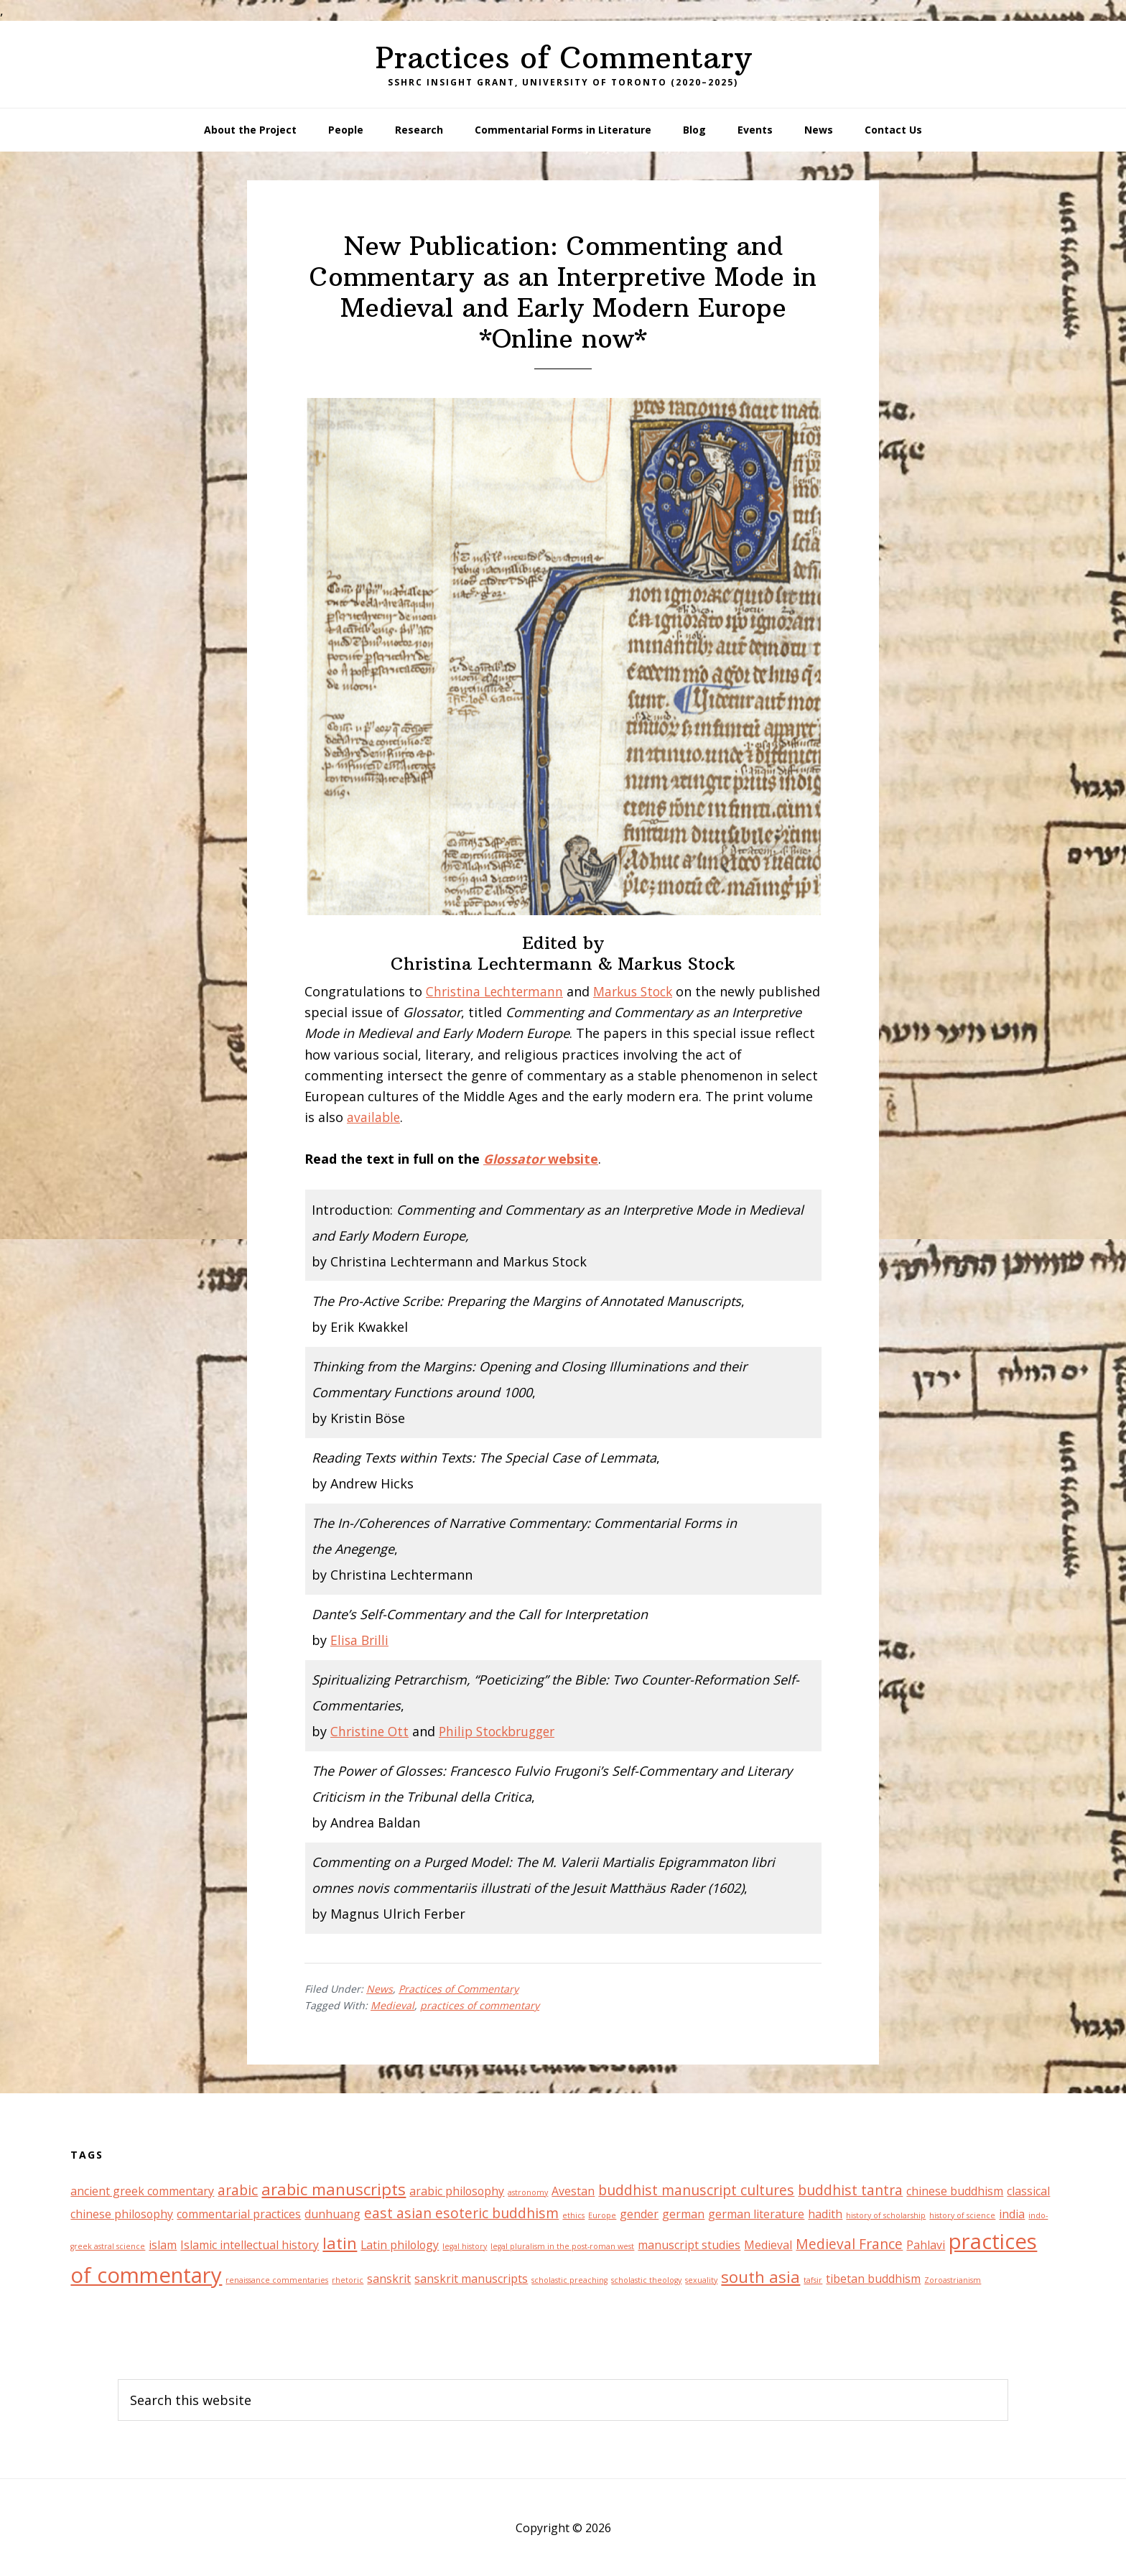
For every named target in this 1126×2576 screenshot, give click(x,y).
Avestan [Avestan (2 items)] (573, 2191)
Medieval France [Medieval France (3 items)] (849, 2243)
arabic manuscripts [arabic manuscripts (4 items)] (333, 2189)
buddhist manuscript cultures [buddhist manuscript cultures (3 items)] (696, 2190)
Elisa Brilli (360, 1640)
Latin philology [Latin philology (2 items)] (399, 2244)
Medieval (392, 2005)
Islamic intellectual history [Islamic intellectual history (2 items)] (249, 2244)
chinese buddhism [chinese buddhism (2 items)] (954, 2191)
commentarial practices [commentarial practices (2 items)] (239, 2214)
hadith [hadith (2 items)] (825, 2214)
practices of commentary (479, 2005)
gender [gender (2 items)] (639, 2214)
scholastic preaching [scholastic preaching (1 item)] (569, 2280)
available (374, 1117)
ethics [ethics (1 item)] (573, 2215)
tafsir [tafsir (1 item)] (813, 2280)
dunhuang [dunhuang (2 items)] (332, 2214)
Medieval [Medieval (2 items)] (768, 2244)
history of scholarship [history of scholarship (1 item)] (886, 2215)
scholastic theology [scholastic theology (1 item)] (646, 2280)
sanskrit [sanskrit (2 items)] (389, 2279)
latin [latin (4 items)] (339, 2242)
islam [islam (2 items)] (163, 2244)
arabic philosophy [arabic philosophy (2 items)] (456, 2191)
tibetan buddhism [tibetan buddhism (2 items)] (873, 2279)
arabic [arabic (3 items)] (238, 2190)
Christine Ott (370, 1731)
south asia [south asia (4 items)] (760, 2276)
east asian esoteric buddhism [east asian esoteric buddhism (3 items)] (461, 2213)
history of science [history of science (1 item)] (962, 2215)
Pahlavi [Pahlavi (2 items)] (925, 2244)
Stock (665, 991)
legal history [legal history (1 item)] (464, 2246)
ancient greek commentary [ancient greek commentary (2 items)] (142, 2191)
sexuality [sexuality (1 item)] (701, 2280)
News (379, 1989)
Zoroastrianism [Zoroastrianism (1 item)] (952, 2280)
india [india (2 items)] (1012, 2214)
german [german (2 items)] (683, 2214)
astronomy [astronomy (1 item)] (528, 2192)
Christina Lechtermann (497, 991)
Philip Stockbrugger (504, 1731)
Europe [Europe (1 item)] (602, 2215)
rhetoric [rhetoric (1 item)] (347, 2280)
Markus (623, 991)
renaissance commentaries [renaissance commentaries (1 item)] (276, 2280)
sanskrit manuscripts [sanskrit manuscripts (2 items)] (471, 2279)
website (541, 1158)
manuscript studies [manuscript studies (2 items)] (689, 2244)
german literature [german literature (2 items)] (756, 2214)
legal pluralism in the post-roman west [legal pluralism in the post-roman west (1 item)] (562, 2246)
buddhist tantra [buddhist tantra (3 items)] (850, 2190)
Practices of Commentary (563, 57)
